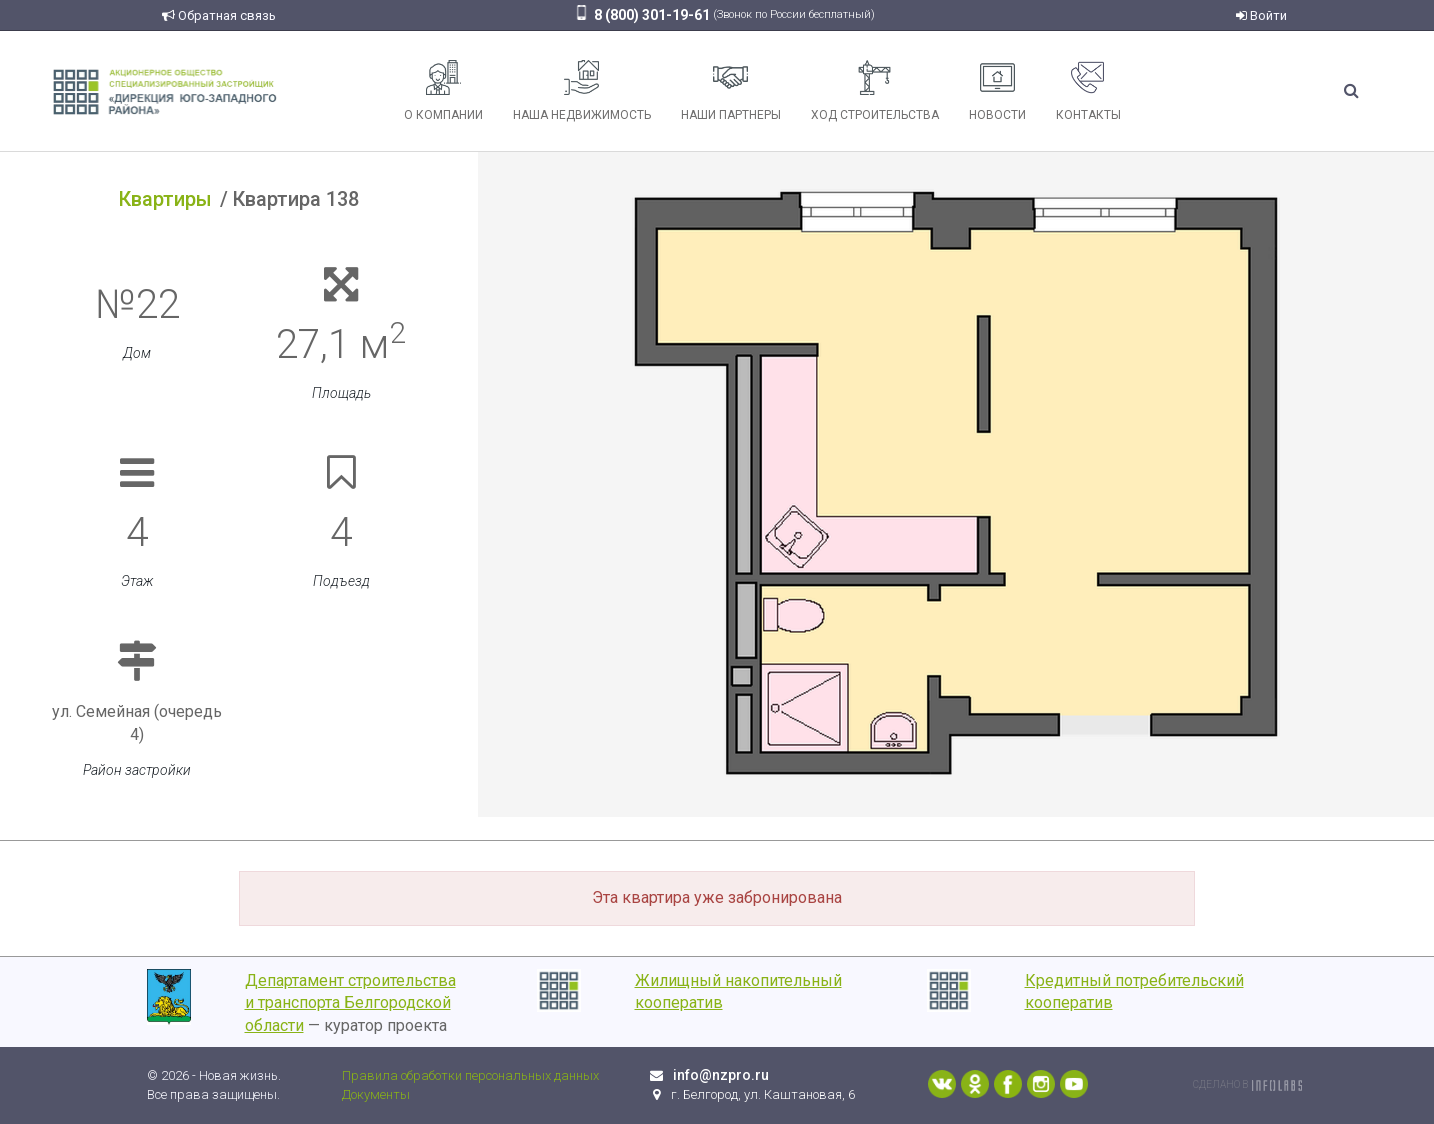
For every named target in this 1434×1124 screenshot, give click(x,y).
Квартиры (165, 199)
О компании (443, 91)
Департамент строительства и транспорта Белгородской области (350, 1003)
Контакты (1088, 91)
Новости (997, 91)
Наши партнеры (731, 91)
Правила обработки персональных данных (470, 1075)
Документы (376, 1094)
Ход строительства (875, 91)
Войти (1261, 15)
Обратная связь (219, 15)
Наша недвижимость (582, 91)
